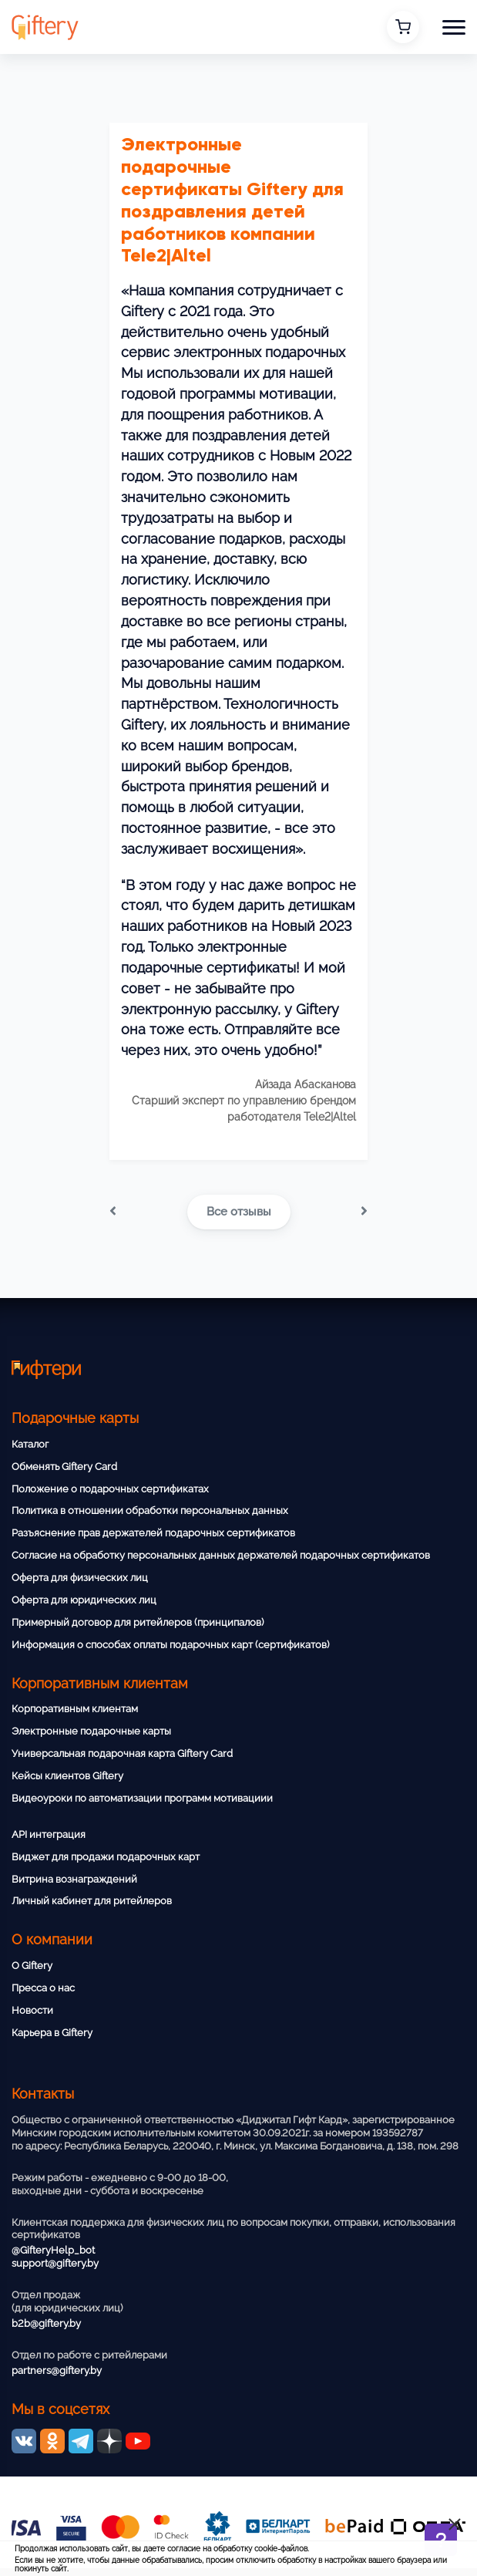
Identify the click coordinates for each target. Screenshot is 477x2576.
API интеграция (49, 1834)
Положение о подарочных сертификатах (110, 1489)
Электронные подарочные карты (91, 1731)
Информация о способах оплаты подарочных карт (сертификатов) (170, 1644)
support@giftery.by (55, 2263)
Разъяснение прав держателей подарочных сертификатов (153, 1533)
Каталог (30, 1444)
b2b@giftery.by (46, 2323)
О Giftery (32, 1965)
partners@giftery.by (57, 2370)
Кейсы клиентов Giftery (67, 1776)
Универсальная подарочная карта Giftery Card (122, 1753)
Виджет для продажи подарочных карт (106, 1857)
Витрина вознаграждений (74, 1879)
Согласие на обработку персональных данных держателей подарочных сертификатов (221, 1555)
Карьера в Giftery (52, 2032)
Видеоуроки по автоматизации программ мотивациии (142, 1798)
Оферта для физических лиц (80, 1577)
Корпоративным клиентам (75, 1709)
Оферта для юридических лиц (84, 1600)
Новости (32, 2010)
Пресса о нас (43, 1988)
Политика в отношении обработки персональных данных (150, 1510)
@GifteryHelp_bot (53, 2250)
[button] (453, 27)
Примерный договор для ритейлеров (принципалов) (138, 1622)
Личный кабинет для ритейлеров (92, 1901)
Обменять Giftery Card (64, 1466)
